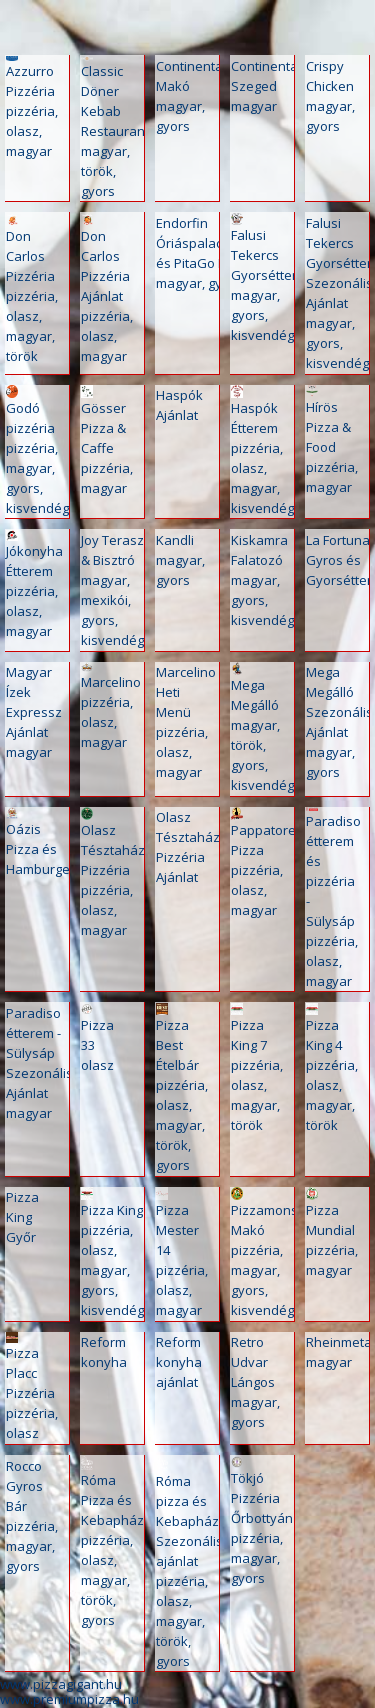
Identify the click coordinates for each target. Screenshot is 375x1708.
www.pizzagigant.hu (61, 1684)
